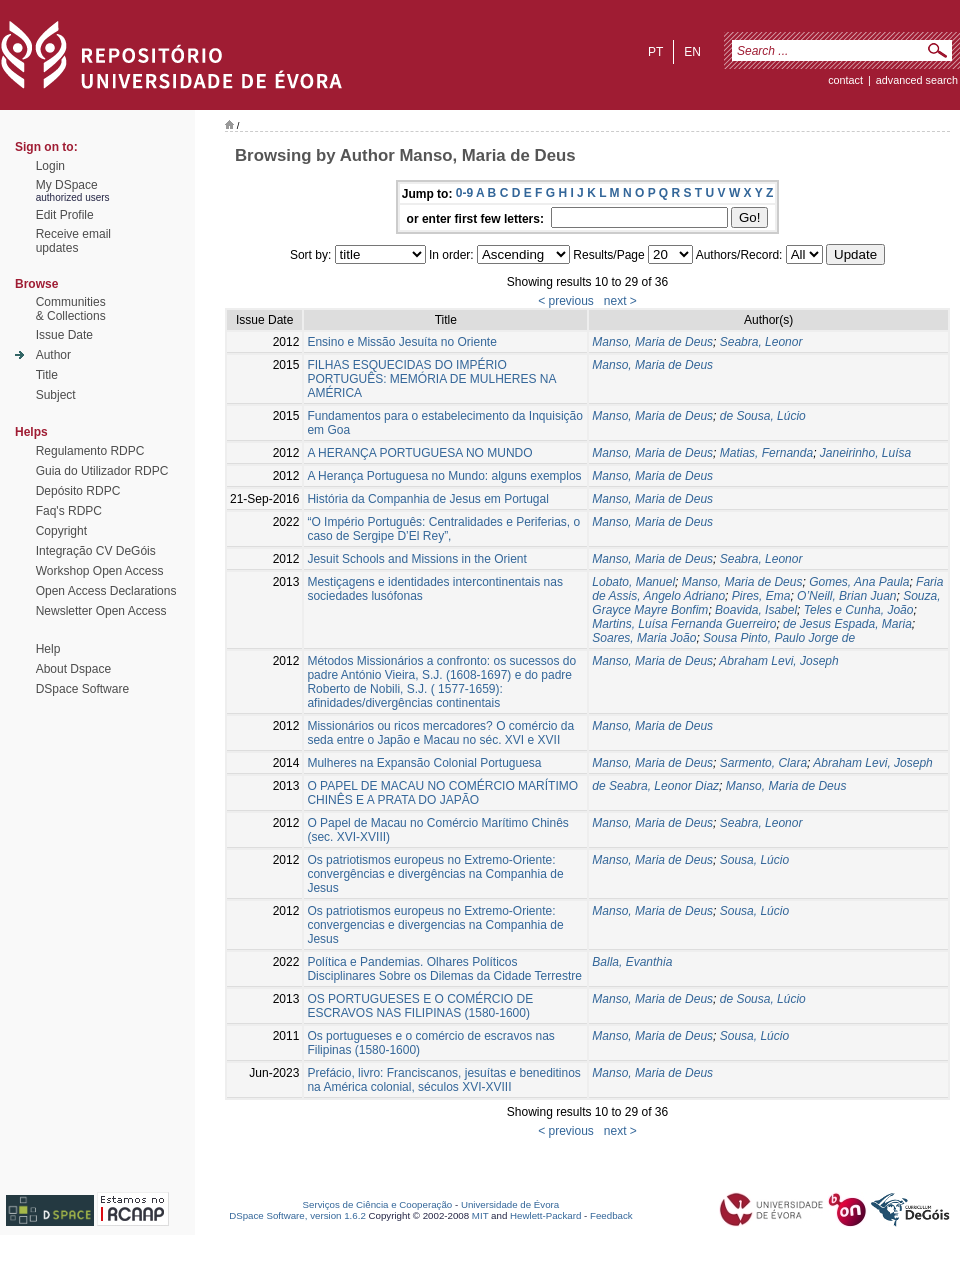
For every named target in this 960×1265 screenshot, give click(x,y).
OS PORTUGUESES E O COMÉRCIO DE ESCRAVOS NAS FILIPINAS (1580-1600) (420, 1006)
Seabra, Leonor (761, 342)
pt (655, 52)
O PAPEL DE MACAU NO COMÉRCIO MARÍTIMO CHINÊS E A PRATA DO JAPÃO (442, 793)
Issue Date (64, 335)
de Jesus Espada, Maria (847, 624)
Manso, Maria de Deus (652, 342)
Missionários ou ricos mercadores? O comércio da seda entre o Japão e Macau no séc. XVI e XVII (440, 733)
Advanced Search (917, 80)
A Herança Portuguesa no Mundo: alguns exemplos (444, 476)
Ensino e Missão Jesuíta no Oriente (401, 342)
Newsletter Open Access (101, 611)
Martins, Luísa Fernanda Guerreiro (684, 624)
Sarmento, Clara (763, 763)
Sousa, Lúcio (754, 860)
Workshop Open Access (100, 571)
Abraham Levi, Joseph (778, 661)
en (692, 52)
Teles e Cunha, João (859, 610)
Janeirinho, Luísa (865, 453)
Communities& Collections (71, 309)
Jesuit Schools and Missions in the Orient (416, 559)
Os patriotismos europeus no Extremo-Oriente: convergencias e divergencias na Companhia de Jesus (435, 925)
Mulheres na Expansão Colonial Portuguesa (424, 763)
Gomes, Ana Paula (859, 582)
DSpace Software (82, 689)
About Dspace (73, 669)
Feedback (611, 1215)
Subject (56, 395)
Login (50, 166)
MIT (480, 1215)
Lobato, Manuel (633, 582)
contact (845, 80)
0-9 (464, 193)
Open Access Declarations (106, 591)
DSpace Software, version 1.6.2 (297, 1215)
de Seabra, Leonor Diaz (655, 786)
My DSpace (67, 185)
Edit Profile (65, 215)
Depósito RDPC (78, 491)
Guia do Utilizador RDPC (102, 471)
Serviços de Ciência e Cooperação (378, 1204)
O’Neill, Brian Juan (846, 596)
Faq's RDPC (69, 511)
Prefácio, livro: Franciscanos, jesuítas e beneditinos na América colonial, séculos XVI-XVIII (443, 1080)
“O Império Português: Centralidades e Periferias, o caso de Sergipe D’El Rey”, (443, 529)
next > (620, 301)
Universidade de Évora (510, 1204)
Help (48, 649)
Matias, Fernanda (766, 453)
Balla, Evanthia (632, 962)
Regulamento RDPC (90, 451)
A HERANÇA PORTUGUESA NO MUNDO (419, 453)
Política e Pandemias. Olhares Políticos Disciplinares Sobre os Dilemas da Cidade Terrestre (444, 969)
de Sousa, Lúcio (763, 416)
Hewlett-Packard (545, 1215)
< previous (566, 301)
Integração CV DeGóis (96, 551)
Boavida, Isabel (756, 610)
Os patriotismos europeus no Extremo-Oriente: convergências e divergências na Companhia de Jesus (435, 874)
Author (53, 355)
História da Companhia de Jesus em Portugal (427, 499)
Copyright (61, 531)
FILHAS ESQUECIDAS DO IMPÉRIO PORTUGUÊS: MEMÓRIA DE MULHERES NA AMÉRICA (431, 379)
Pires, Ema (761, 596)
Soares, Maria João (644, 638)
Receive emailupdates (73, 241)
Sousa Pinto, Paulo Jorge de (779, 638)
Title (47, 375)
